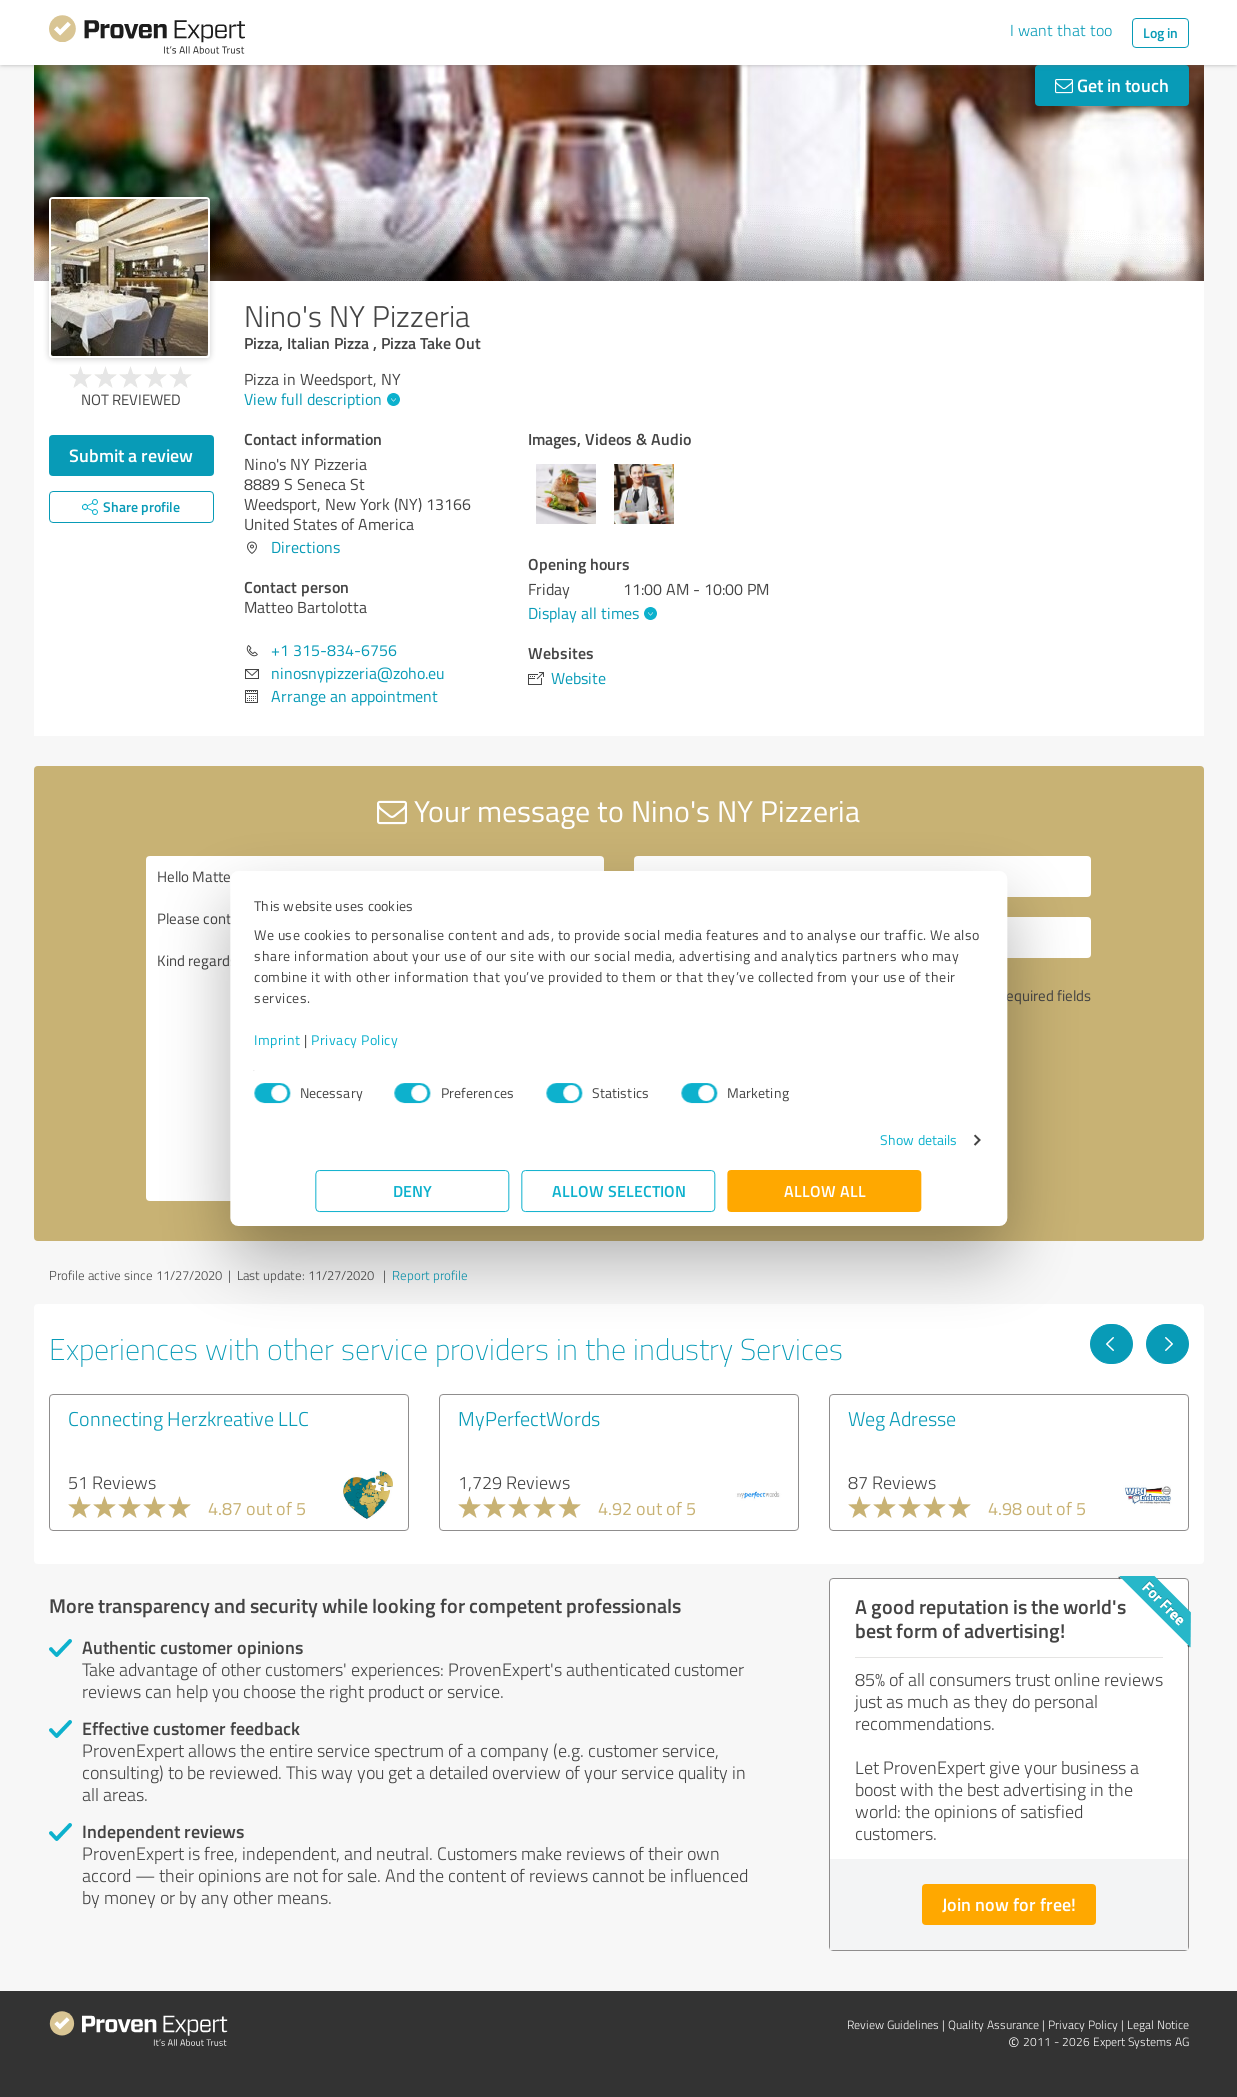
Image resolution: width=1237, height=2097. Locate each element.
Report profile (430, 1275)
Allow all (825, 1190)
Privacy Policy (416, 1039)
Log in (1160, 32)
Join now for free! (1009, 1904)
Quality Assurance (993, 2024)
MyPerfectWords (529, 1418)
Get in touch (1112, 85)
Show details (856, 1139)
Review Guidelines (893, 2024)
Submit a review (131, 455)
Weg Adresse (902, 1418)
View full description (319, 399)
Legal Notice (1158, 2024)
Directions (305, 547)
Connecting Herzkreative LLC (188, 1418)
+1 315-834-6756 (334, 650)
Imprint (339, 1039)
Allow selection (619, 1190)
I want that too (1061, 30)
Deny (412, 1190)
